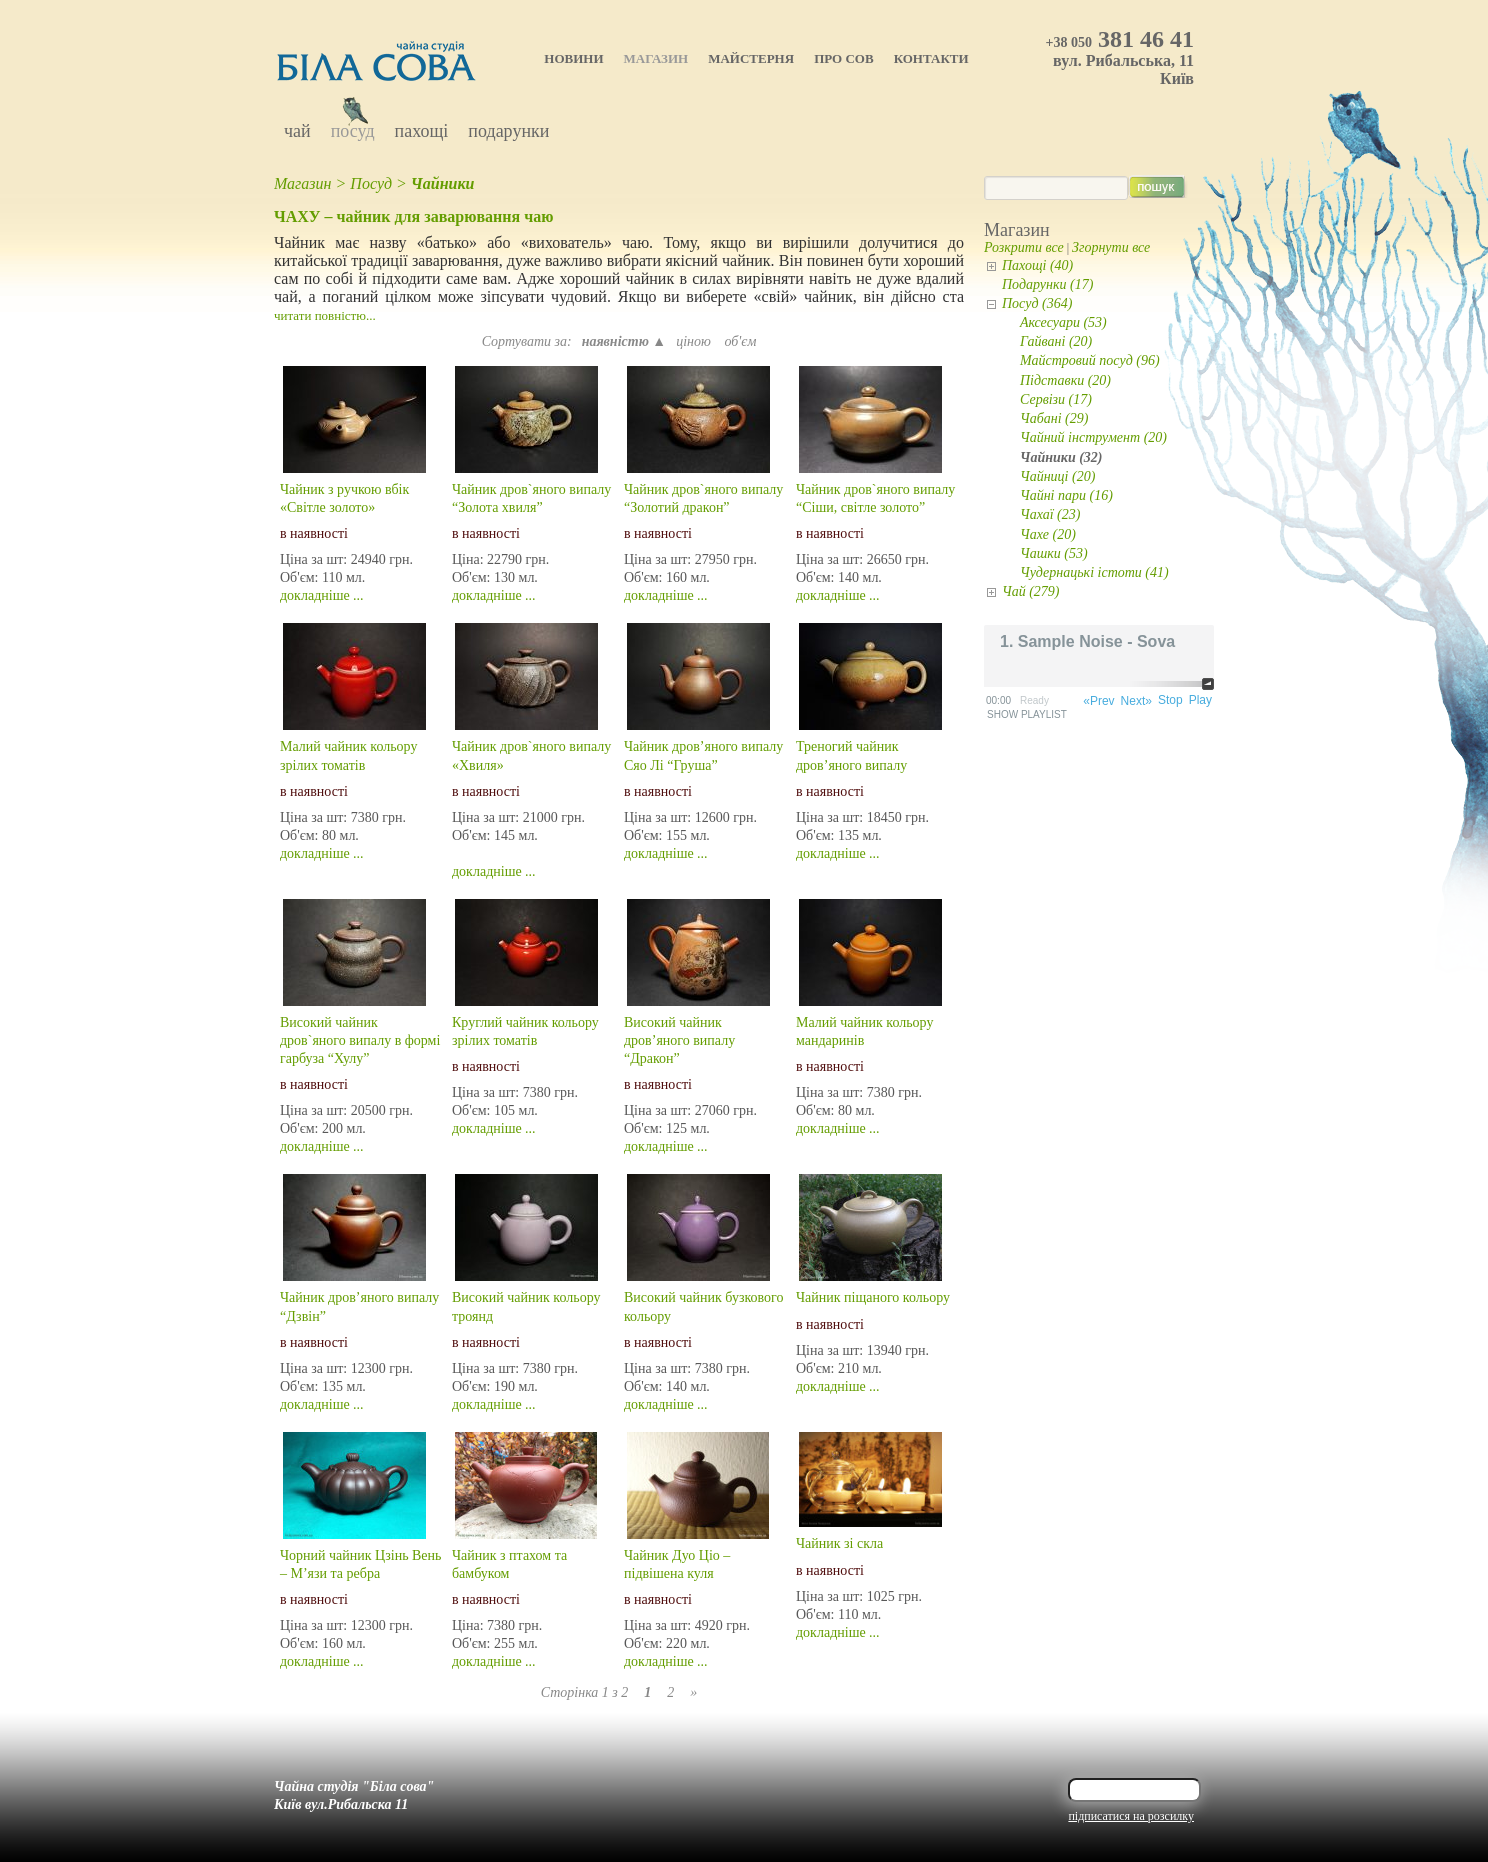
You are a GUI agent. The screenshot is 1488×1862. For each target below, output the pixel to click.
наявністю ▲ (624, 341)
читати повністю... (325, 315)
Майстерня (751, 58)
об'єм (740, 341)
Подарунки (508, 131)
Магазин (656, 58)
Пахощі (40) (1037, 265)
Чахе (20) (1048, 534)
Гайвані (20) (1056, 341)
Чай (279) (1030, 591)
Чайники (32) (1061, 457)
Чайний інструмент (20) (1093, 437)
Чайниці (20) (1057, 476)
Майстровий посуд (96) (1090, 360)
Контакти (931, 58)
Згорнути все (1111, 247)
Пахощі (422, 131)
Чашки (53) (1054, 553)
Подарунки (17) (1047, 284)
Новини (573, 58)
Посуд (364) (1037, 303)
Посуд (353, 131)
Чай (297, 131)
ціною (695, 341)
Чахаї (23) (1050, 514)
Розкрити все (1024, 247)
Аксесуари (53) (1063, 322)
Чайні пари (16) (1066, 495)
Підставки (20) (1065, 380)
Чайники (443, 183)
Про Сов (844, 58)
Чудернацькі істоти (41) (1094, 572)
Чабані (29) (1054, 418)
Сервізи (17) (1056, 399)
